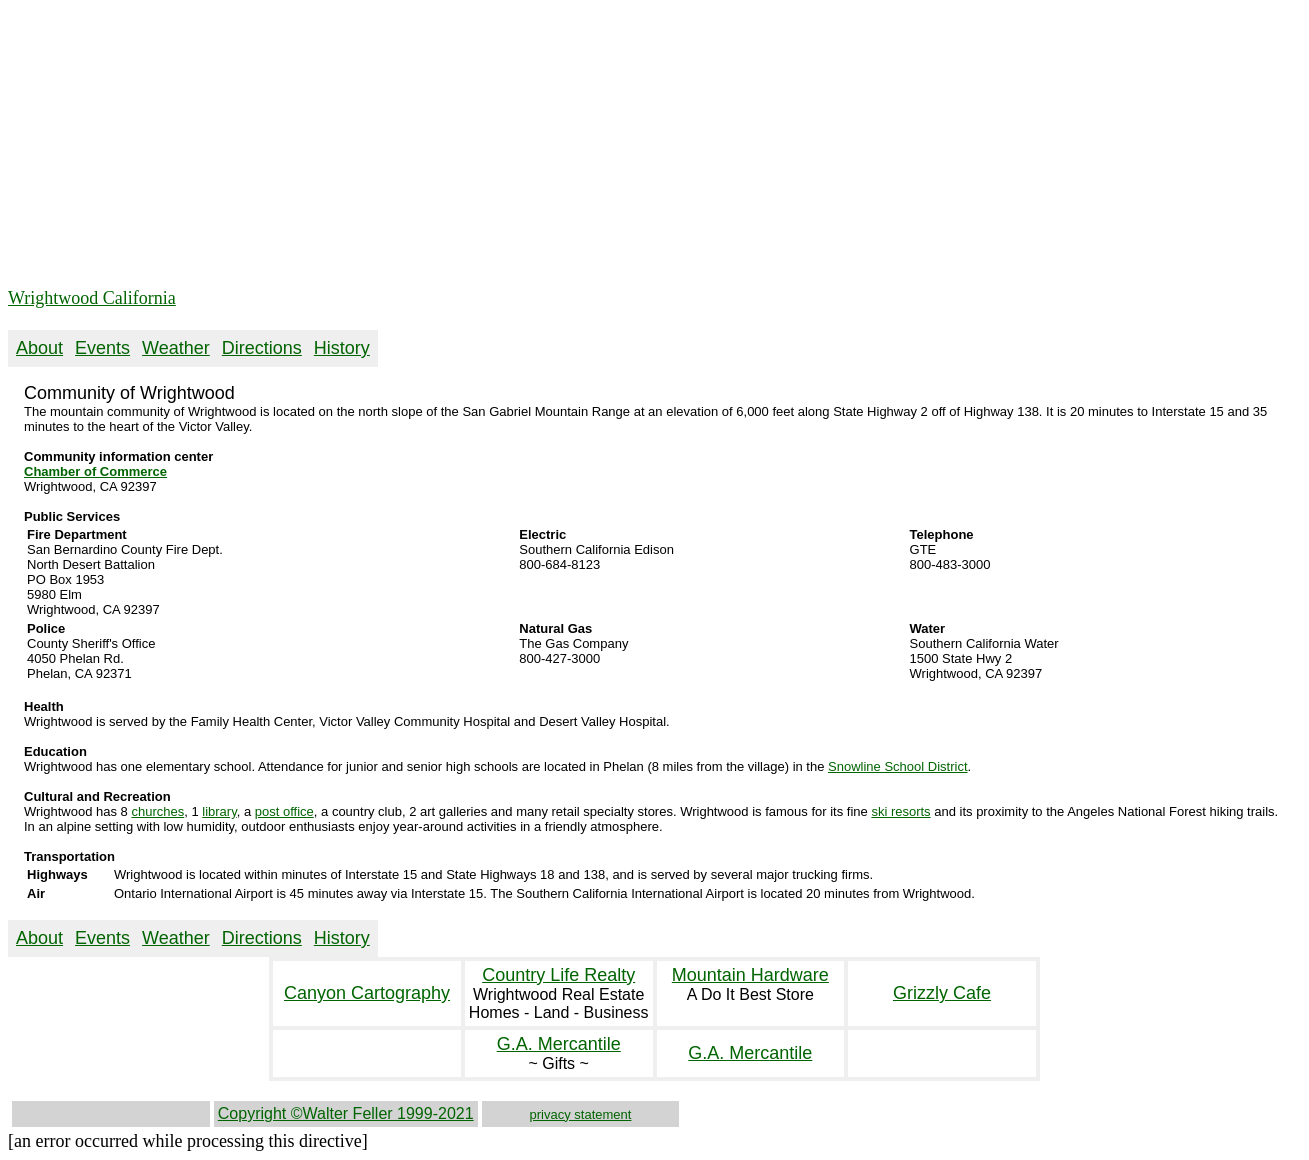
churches (157, 811)
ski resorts (900, 811)
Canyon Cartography (367, 993)
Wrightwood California (92, 298)
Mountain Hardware (750, 975)
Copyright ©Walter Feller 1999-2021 (346, 1113)
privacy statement (581, 1114)
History (342, 348)
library (219, 811)
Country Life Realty (558, 975)
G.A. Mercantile (559, 1044)
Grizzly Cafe (942, 993)
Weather (176, 348)
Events (102, 348)
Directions (262, 348)
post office (284, 811)
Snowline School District (897, 766)
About (39, 348)
